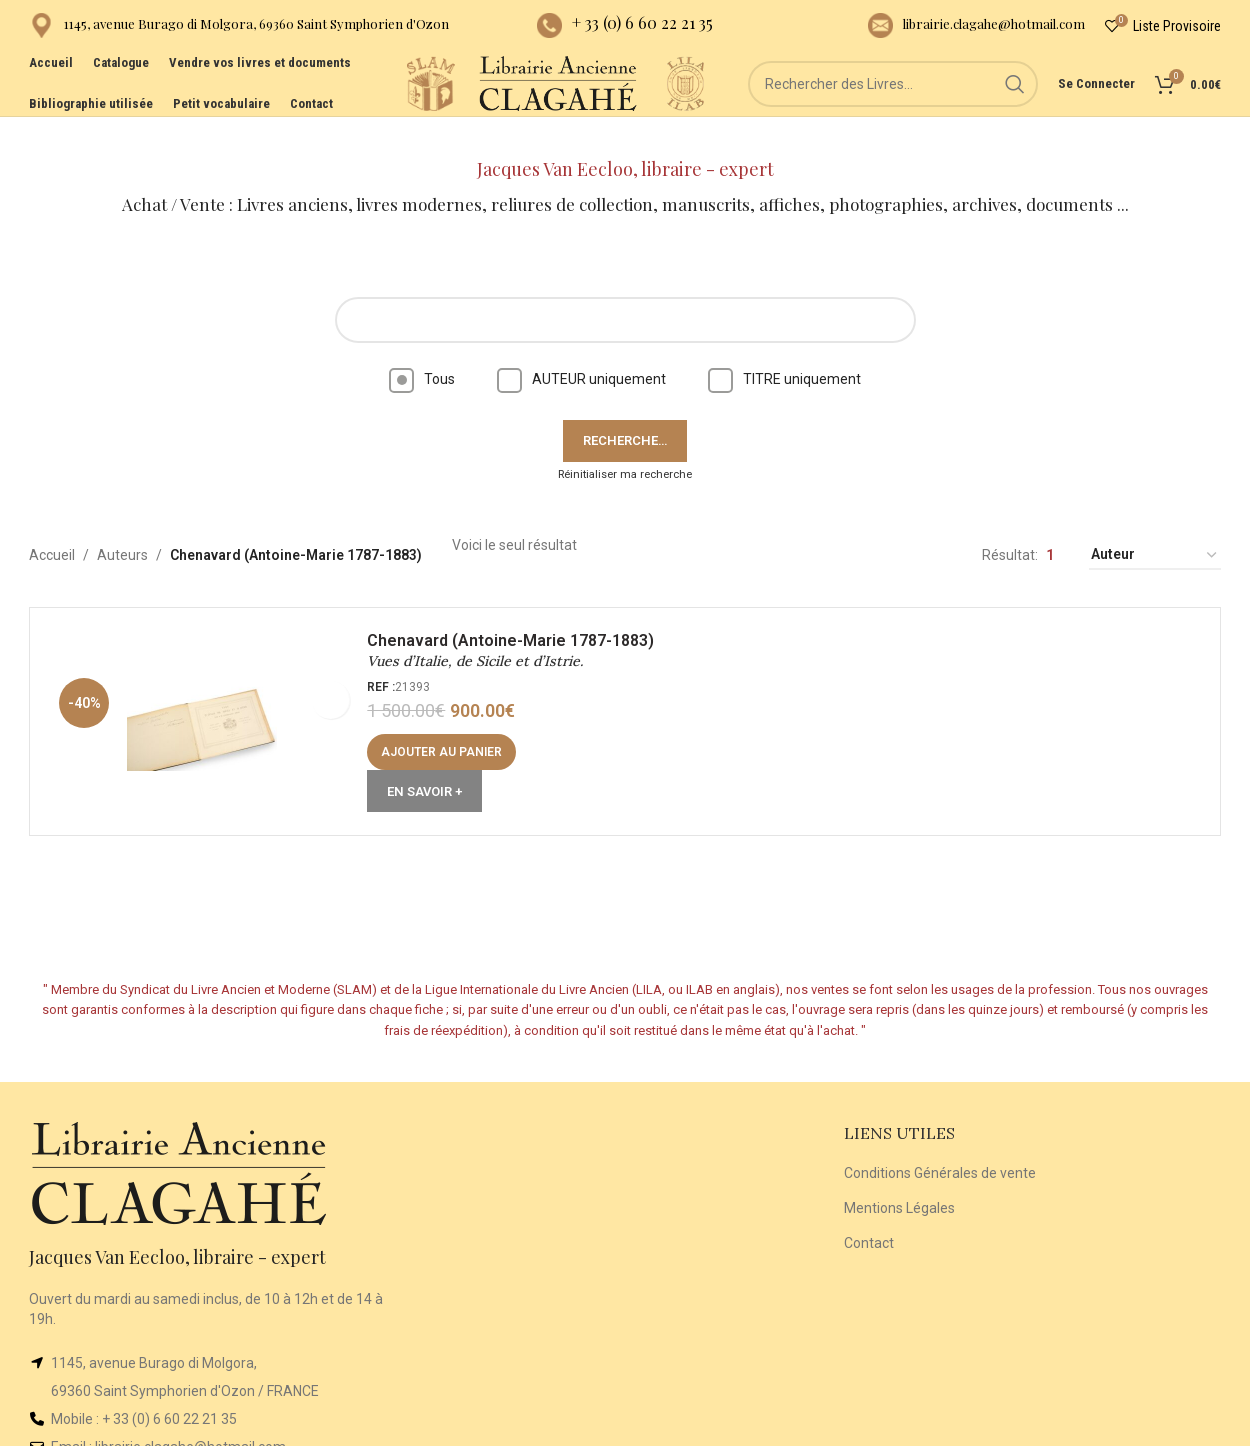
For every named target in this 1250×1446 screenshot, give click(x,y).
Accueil (52, 525)
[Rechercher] (893, 110)
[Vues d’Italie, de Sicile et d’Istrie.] (210, 698)
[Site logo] (343, 109)
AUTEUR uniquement (581, 348)
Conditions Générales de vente (940, 1143)
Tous (422, 348)
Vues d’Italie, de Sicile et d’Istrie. (483, 639)
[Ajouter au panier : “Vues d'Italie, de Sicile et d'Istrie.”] (449, 729)
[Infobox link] (239, 30)
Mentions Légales (899, 1177)
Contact (869, 1212)
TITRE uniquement (784, 348)
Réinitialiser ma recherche (625, 443)
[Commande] (1155, 525)
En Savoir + (432, 768)
